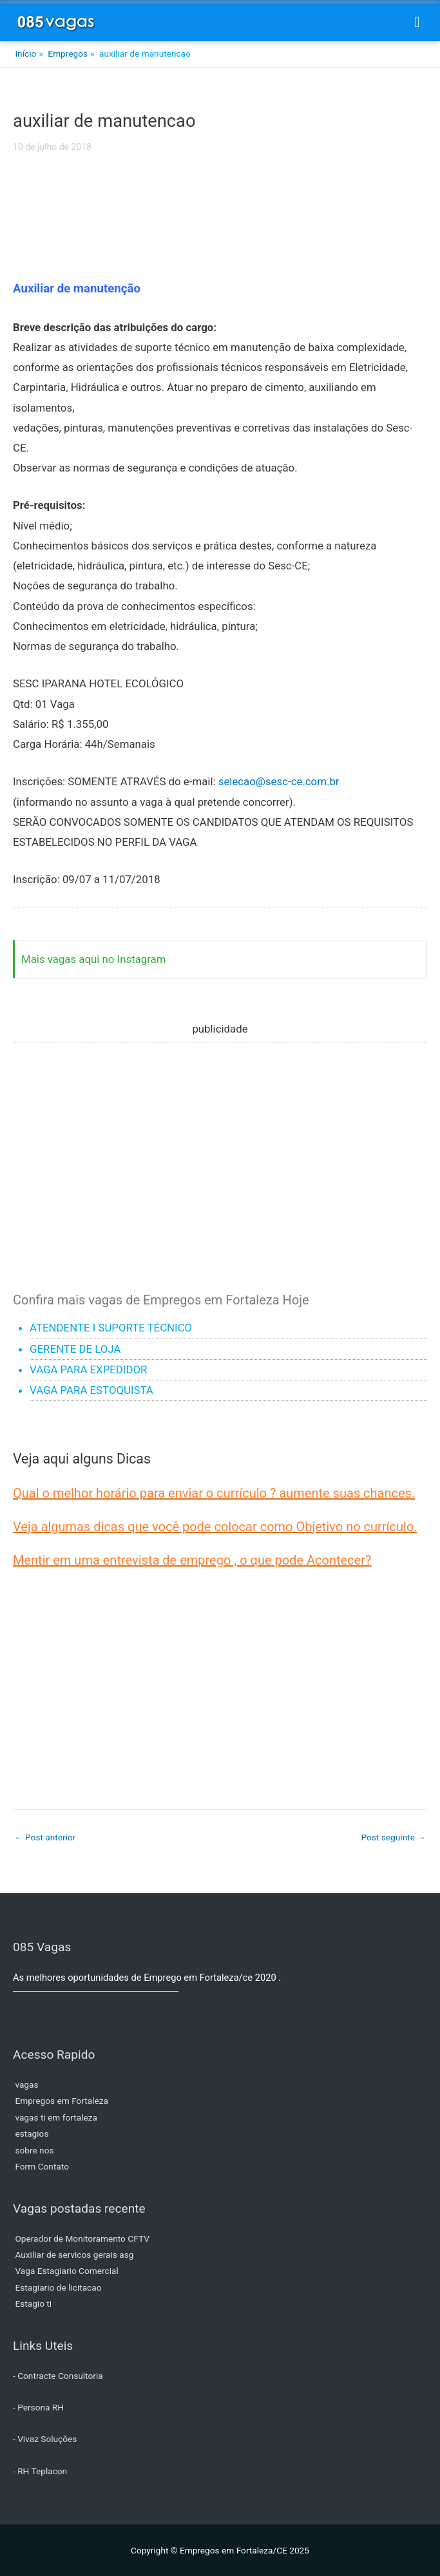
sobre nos (34, 2150)
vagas (26, 2084)
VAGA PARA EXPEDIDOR (88, 1369)
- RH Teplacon (40, 2471)
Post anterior (44, 1837)
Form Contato (42, 2166)
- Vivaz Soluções (45, 2439)
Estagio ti (33, 2303)
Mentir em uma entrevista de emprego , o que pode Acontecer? (192, 1560)
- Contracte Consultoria (58, 2376)
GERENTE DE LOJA (75, 1348)
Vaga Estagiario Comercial (66, 2271)
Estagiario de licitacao (58, 2287)
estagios (31, 2133)
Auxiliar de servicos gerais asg (74, 2254)
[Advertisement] (220, 224)
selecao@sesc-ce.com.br (279, 781)
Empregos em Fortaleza (61, 2100)
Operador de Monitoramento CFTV (82, 2238)
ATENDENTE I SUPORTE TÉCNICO (111, 1327)
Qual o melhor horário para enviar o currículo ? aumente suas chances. (214, 1493)
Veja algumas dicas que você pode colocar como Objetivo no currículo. (215, 1526)
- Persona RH (38, 2407)
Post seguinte (393, 1837)
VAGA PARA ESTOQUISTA (91, 1390)
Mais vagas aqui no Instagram (93, 959)
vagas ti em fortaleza (56, 2117)
